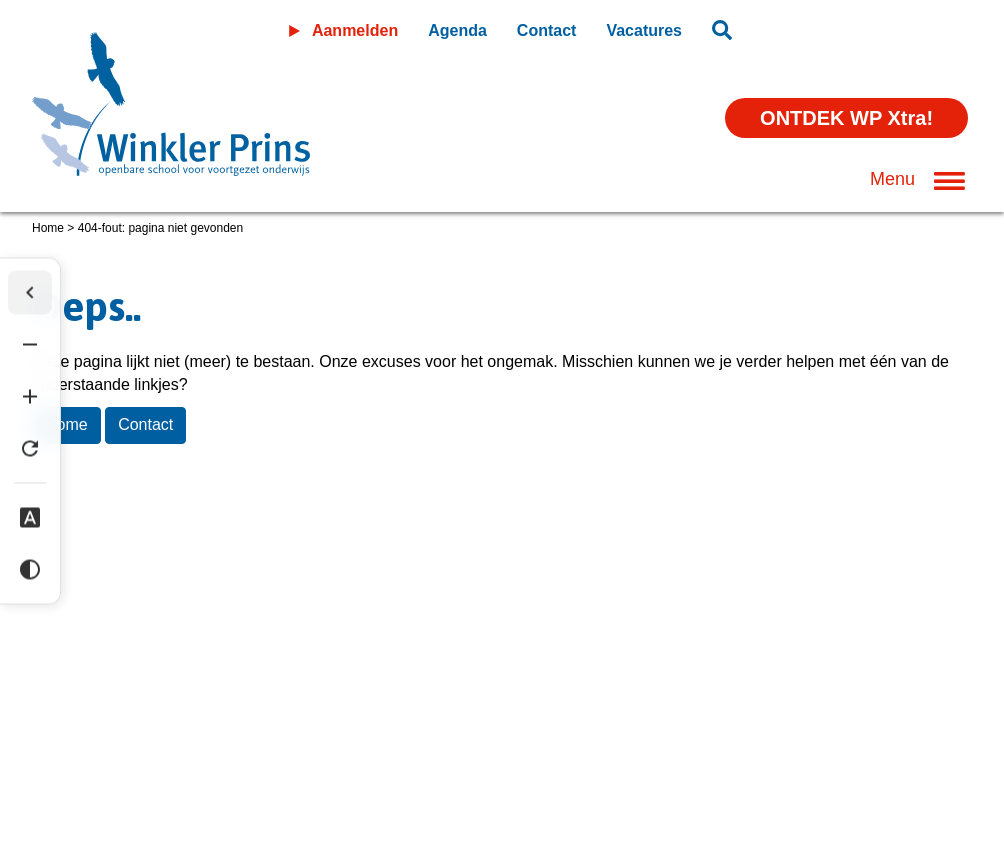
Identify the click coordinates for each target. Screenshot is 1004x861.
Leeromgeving (860, 26)
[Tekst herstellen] (30, 448)
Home (48, 228)
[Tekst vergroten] (30, 396)
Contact (547, 30)
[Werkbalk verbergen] (30, 292)
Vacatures (644, 30)
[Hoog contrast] (30, 569)
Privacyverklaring (199, 692)
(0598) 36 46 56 (94, 768)
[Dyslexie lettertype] (30, 517)
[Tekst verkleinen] (30, 344)
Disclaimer (69, 692)
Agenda (457, 30)
